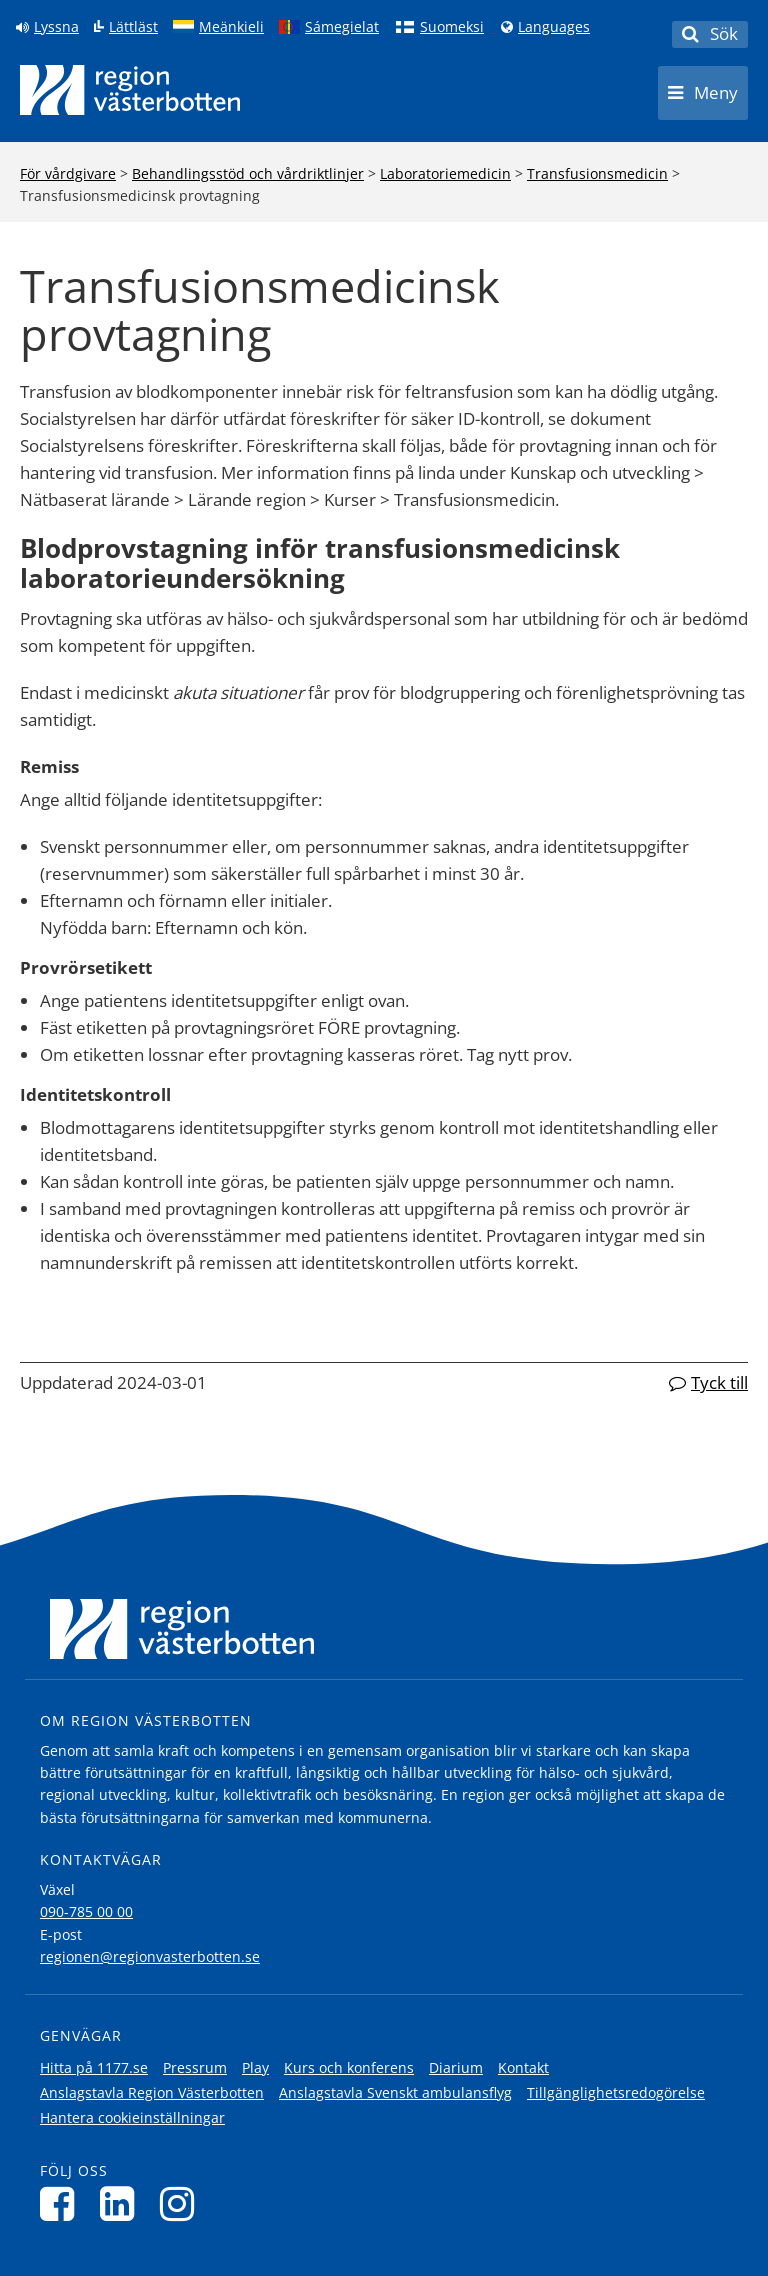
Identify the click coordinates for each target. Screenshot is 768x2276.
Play (255, 2067)
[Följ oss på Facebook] (62, 2203)
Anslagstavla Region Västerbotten (152, 2092)
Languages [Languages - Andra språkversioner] (554, 27)
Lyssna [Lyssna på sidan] (56, 27)
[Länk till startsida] (130, 90)
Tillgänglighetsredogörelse (616, 2092)
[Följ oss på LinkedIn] (122, 2203)
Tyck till (719, 1382)
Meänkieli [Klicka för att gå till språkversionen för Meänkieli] (231, 27)
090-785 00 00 (86, 1911)
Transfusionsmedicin (597, 173)
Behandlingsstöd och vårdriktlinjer (248, 173)
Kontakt (523, 2067)
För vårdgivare (68, 173)
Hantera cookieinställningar (132, 2117)
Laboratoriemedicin (445, 173)
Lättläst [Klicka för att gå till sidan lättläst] (133, 27)
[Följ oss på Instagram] (182, 2203)
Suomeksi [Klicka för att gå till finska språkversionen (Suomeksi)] (452, 27)
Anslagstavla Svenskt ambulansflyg (395, 2092)
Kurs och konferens (349, 2067)
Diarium (456, 2067)
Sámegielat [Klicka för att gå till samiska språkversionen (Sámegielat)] (342, 27)
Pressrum (195, 2067)
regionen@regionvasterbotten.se (150, 1956)
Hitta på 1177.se (94, 2067)
